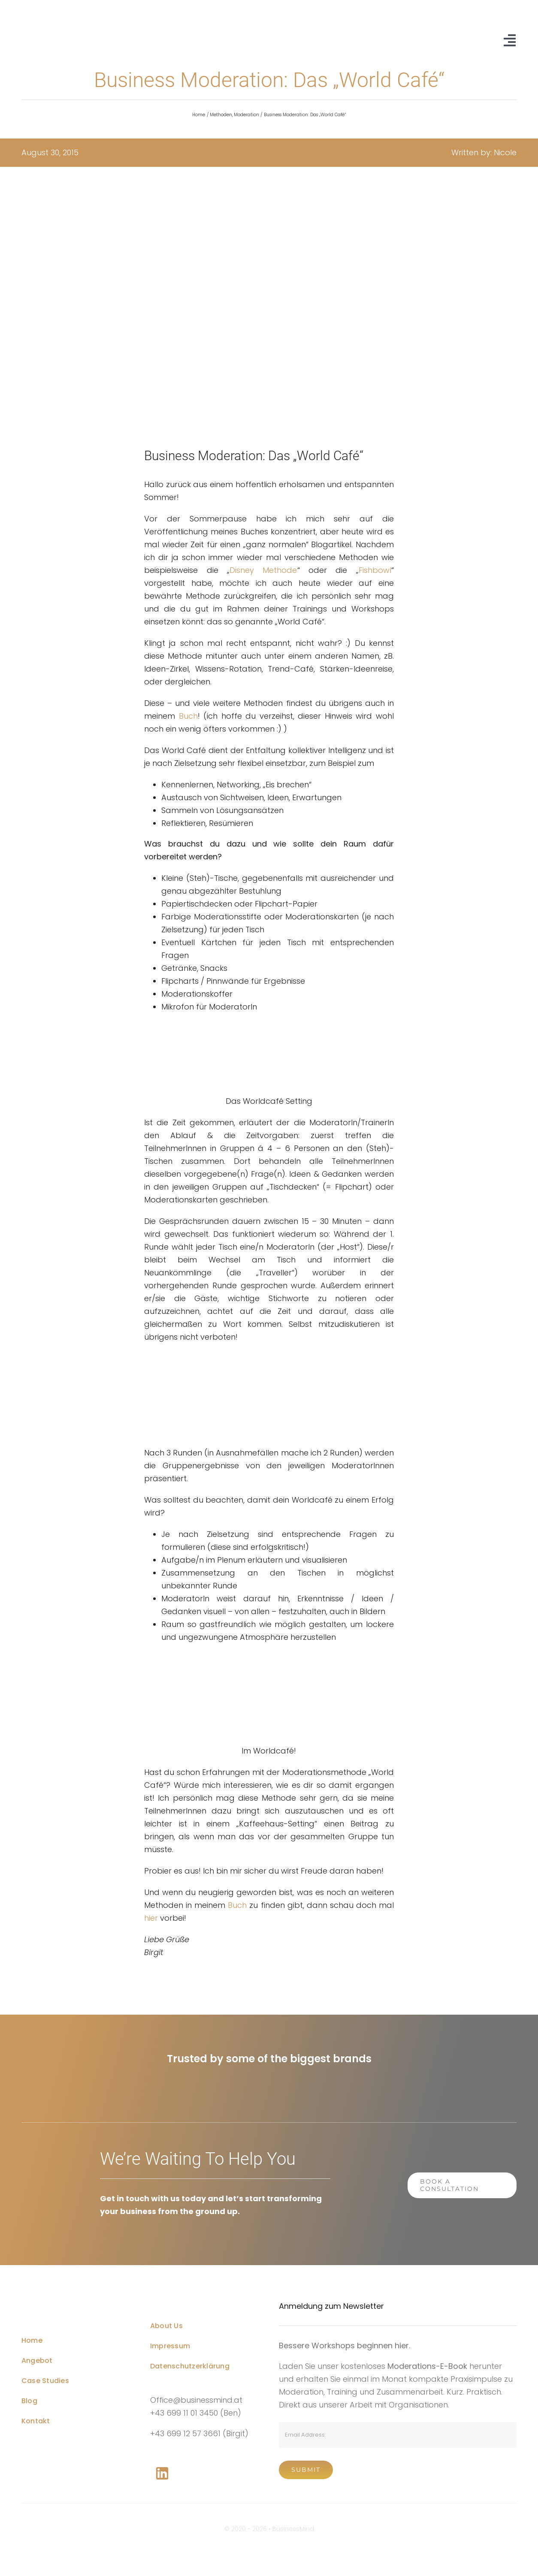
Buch (188, 716)
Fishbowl (375, 570)
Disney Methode (263, 570)
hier (151, 1918)
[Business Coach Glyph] (70, 2295)
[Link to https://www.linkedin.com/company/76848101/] (162, 2474)
